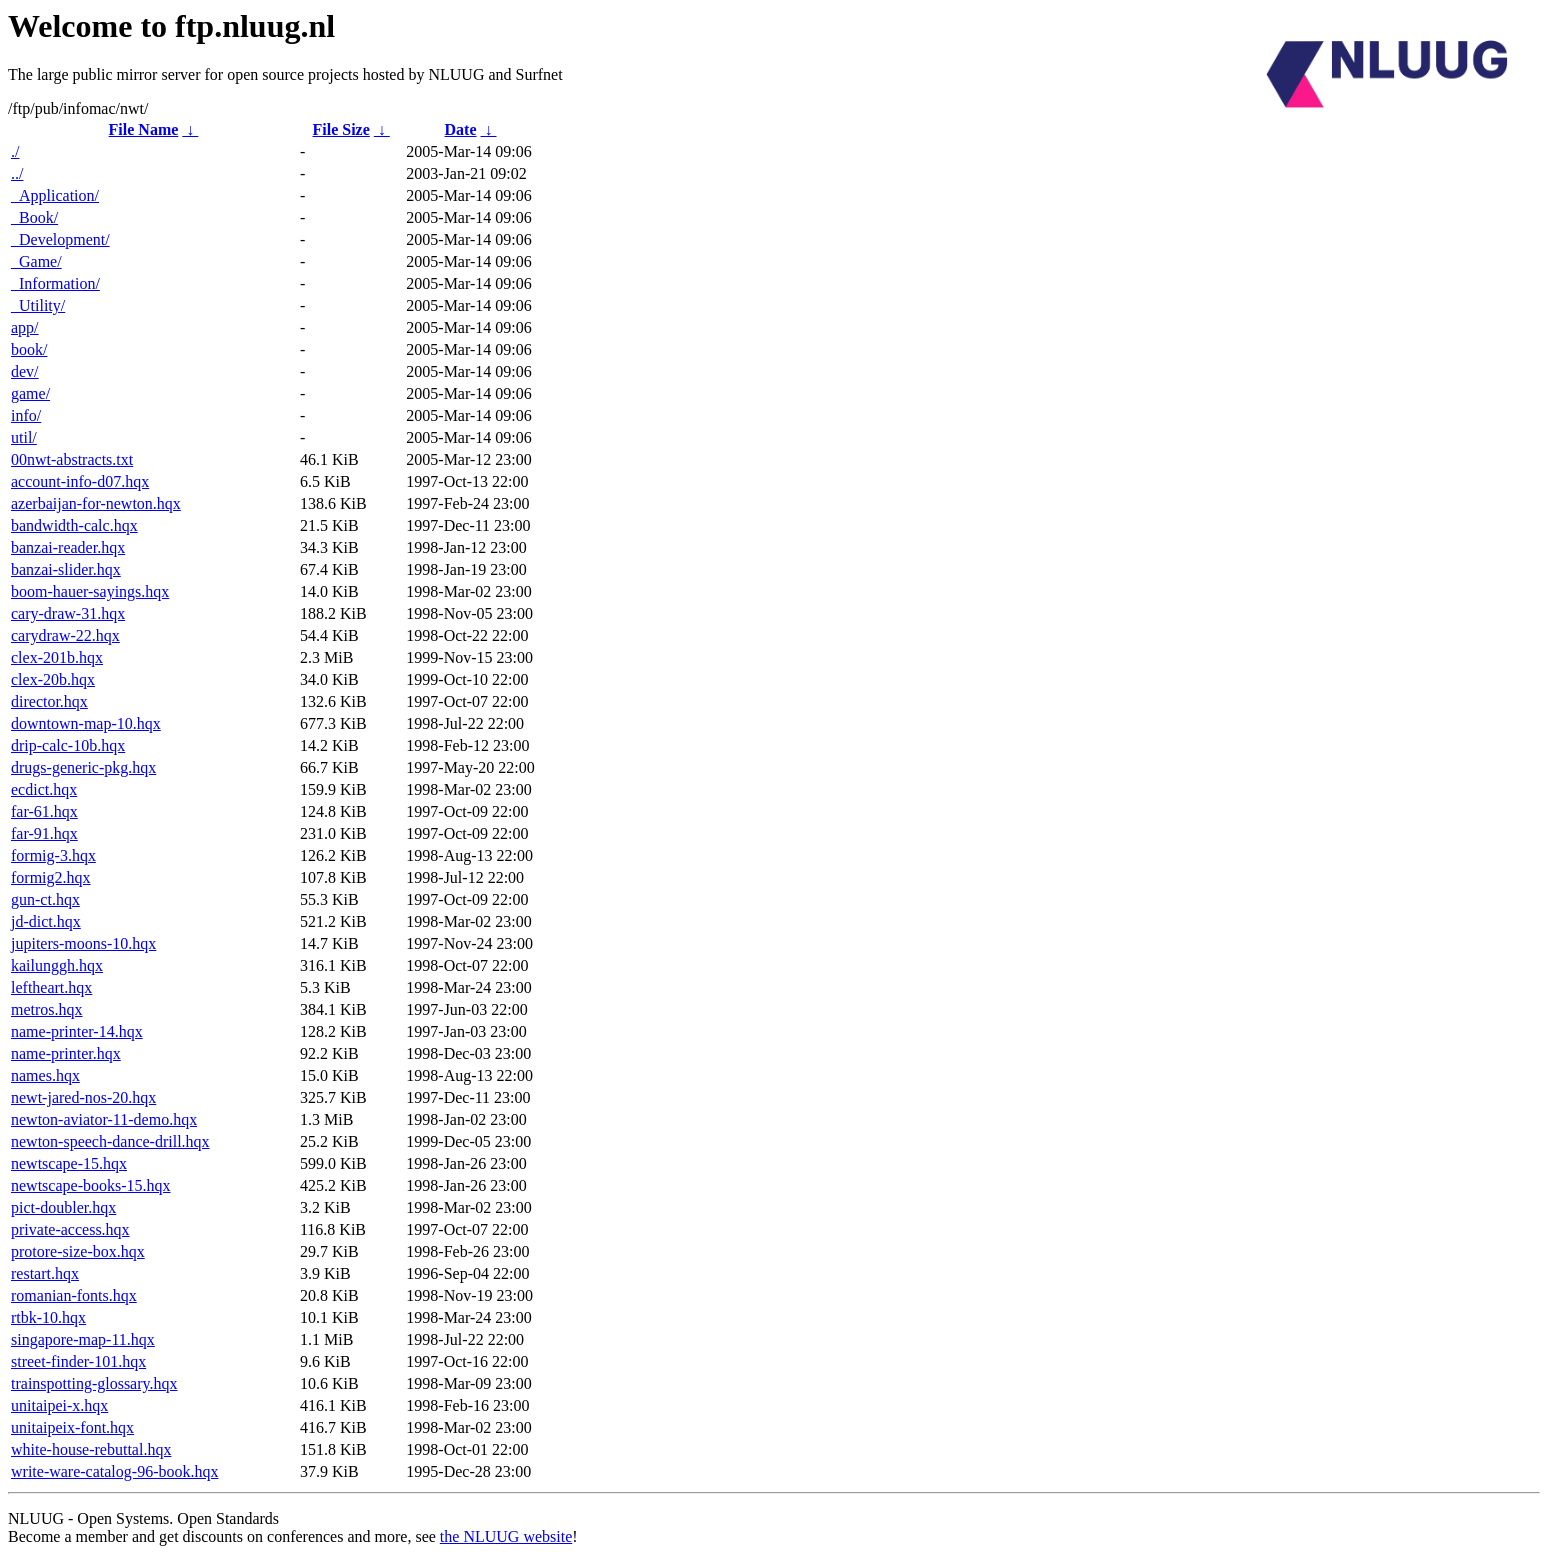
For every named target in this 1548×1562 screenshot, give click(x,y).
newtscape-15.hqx (69, 1163)
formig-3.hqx (53, 855)
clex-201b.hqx (57, 657)
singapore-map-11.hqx (83, 1339)
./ (15, 151)
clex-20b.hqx (53, 679)
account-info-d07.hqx (80, 481)
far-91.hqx (44, 833)
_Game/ (36, 261)
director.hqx (49, 701)
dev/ (25, 371)
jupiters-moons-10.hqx (83, 943)
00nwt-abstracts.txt (72, 459)
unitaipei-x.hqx (59, 1405)
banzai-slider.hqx (66, 569)
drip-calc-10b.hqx (68, 745)
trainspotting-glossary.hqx (94, 1383)
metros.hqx (47, 1009)
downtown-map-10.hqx (86, 723)
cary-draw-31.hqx (68, 613)
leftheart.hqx (51, 987)
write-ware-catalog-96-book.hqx (114, 1471)
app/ (25, 327)
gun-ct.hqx (45, 899)
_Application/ (55, 195)
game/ (30, 393)
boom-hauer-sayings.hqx (90, 591)
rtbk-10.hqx (48, 1317)
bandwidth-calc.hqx (74, 525)
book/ (29, 349)
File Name (144, 129)
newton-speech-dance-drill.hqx (110, 1141)
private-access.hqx (70, 1229)
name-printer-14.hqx (77, 1031)
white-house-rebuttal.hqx (91, 1449)
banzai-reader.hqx (68, 547)
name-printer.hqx (66, 1053)
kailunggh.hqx (57, 965)
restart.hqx (45, 1273)
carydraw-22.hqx (65, 635)
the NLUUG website (506, 1536)
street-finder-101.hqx (78, 1361)
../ (17, 173)
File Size (340, 129)
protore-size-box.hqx (78, 1251)
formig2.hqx (51, 877)
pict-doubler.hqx (63, 1207)
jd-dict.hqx (46, 921)
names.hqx (45, 1075)
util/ (24, 437)
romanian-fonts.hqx (74, 1295)
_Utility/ (38, 305)
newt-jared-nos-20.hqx (83, 1097)
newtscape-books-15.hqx (91, 1185)
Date (461, 129)
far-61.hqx (44, 811)
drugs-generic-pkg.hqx (83, 767)
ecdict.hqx (44, 789)
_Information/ (55, 283)
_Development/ (60, 239)
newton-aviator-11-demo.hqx (104, 1119)
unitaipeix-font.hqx (72, 1427)
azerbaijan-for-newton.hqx (96, 503)
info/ (26, 415)
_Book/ (34, 217)
